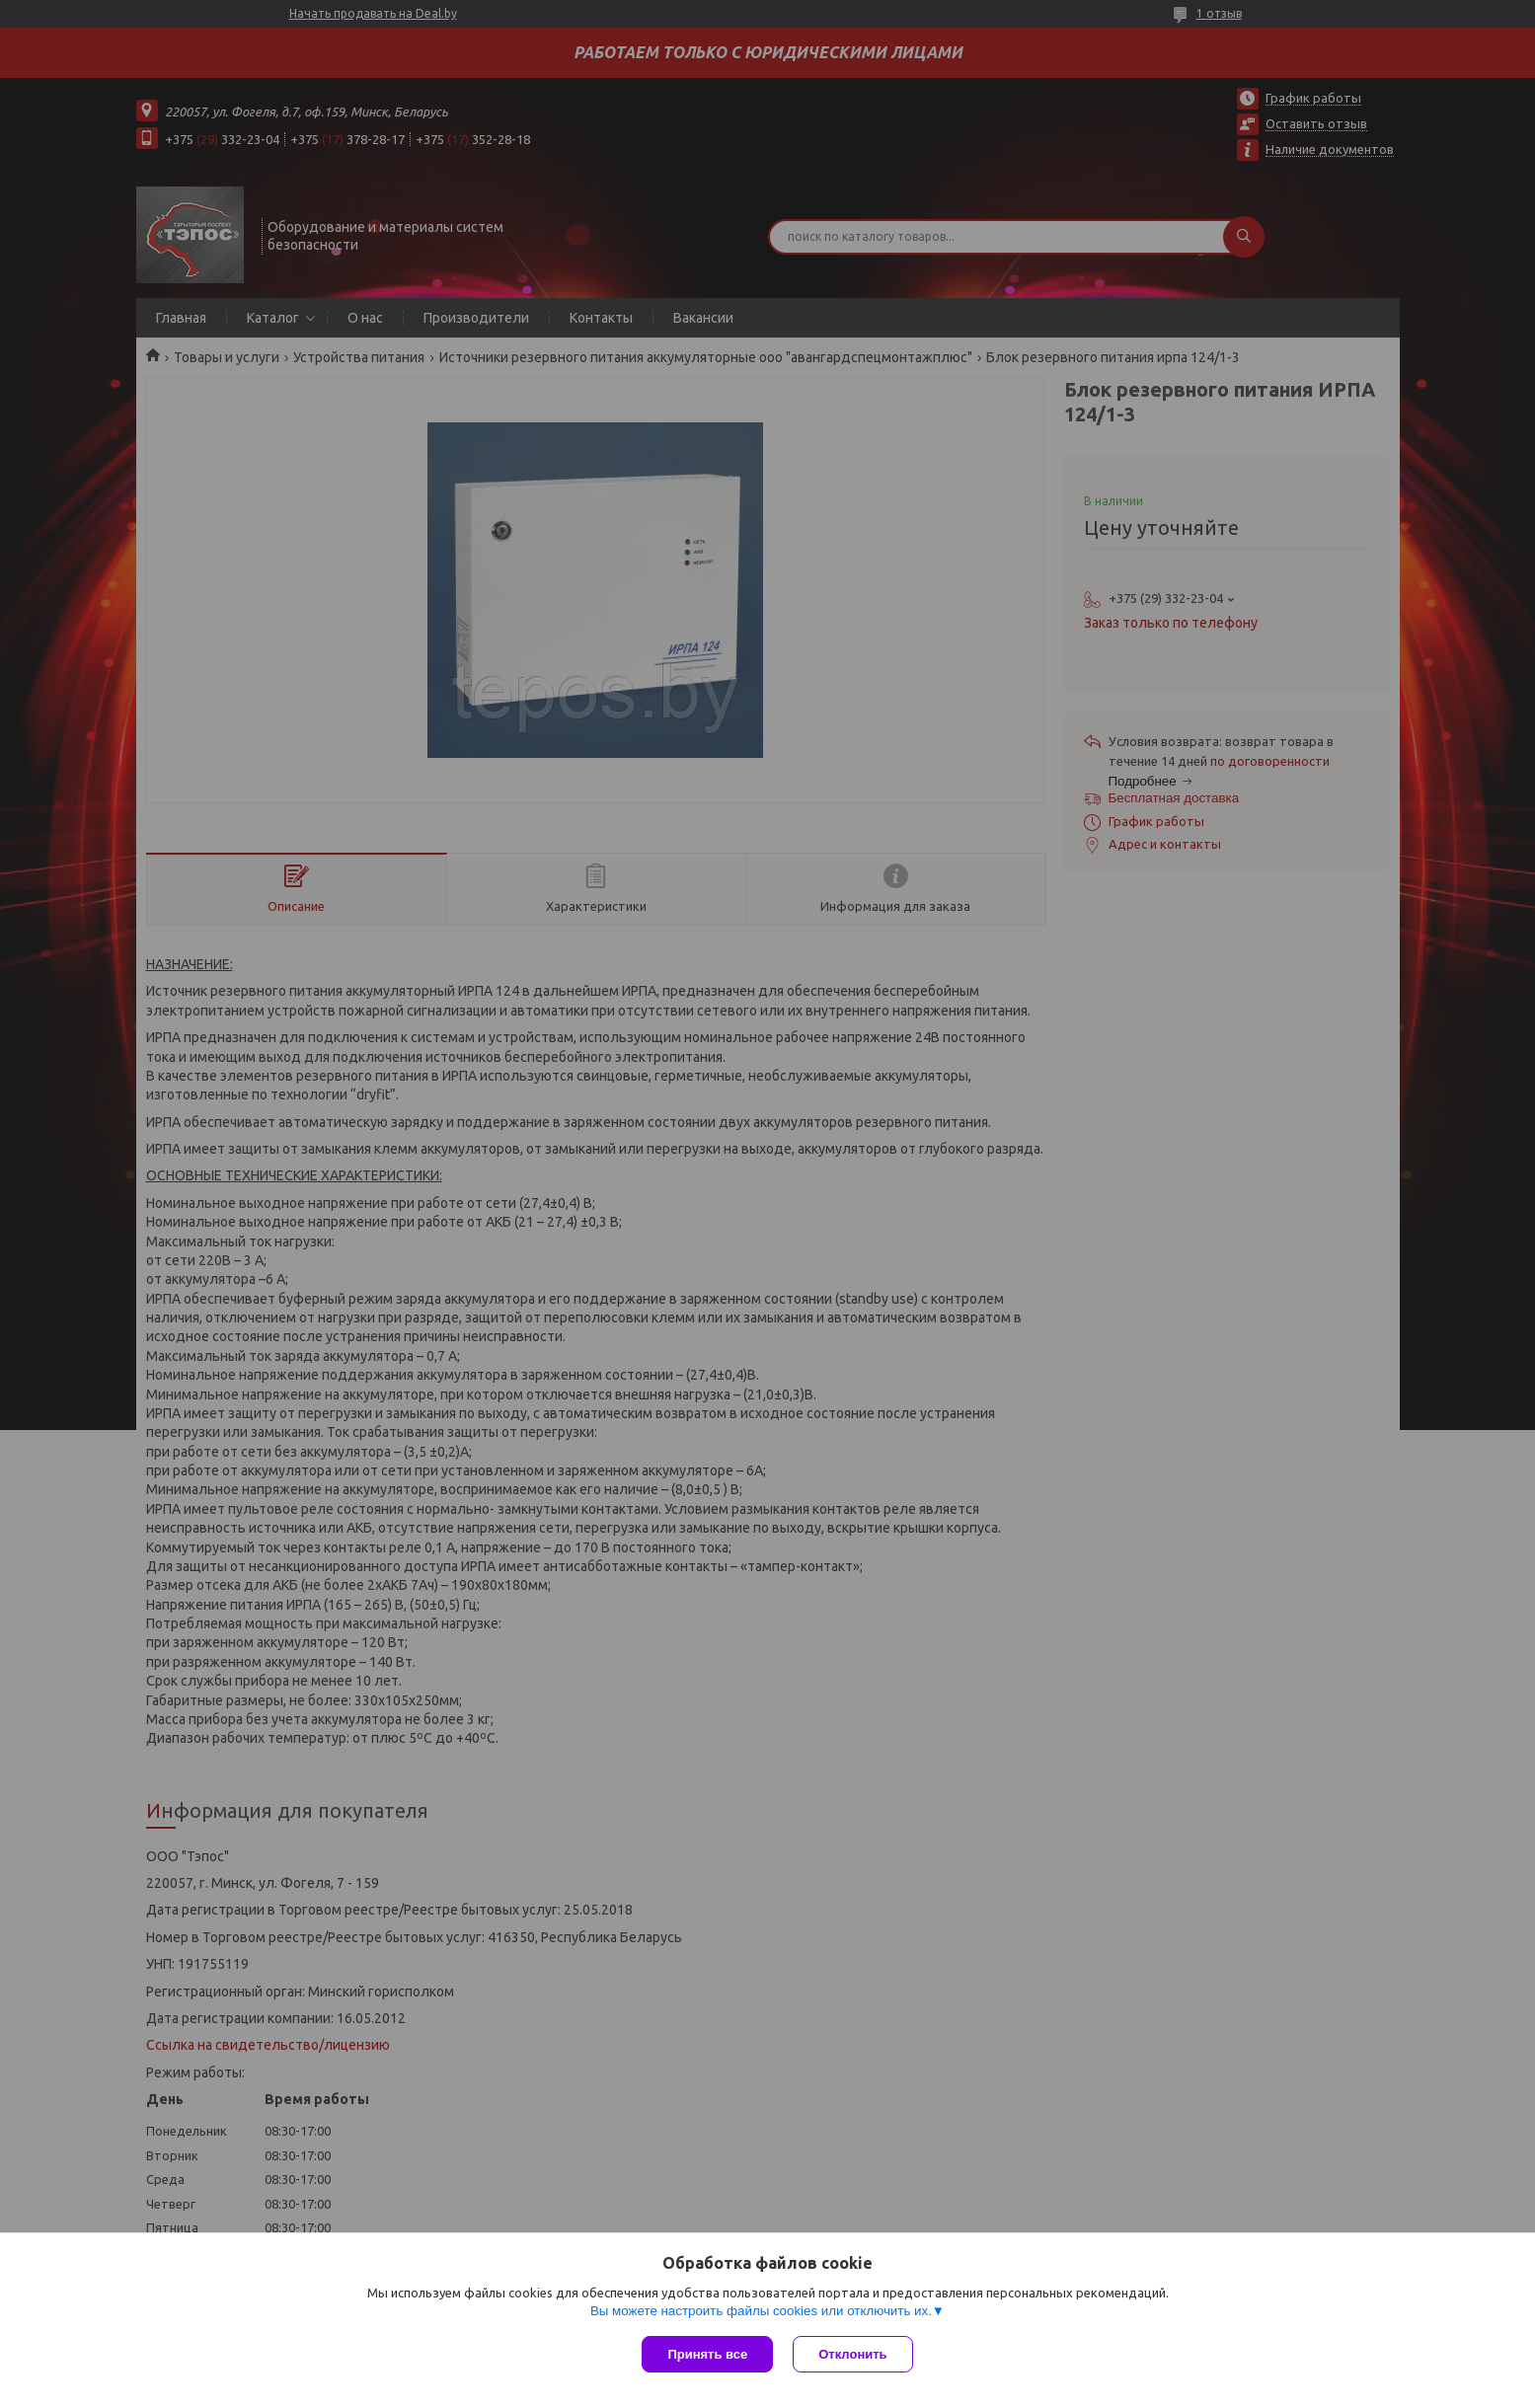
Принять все (707, 2354)
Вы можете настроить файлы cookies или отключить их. (761, 2310)
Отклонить (852, 2354)
